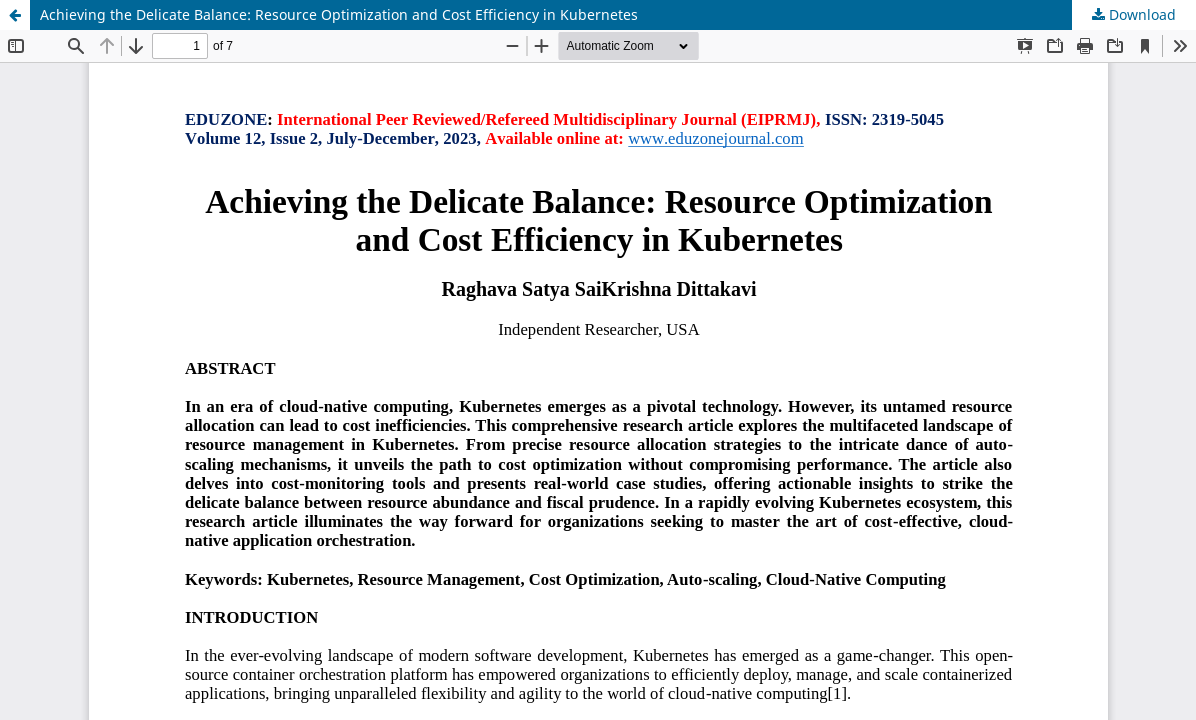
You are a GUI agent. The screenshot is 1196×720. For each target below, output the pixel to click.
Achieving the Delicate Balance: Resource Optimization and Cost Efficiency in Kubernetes (339, 14)
